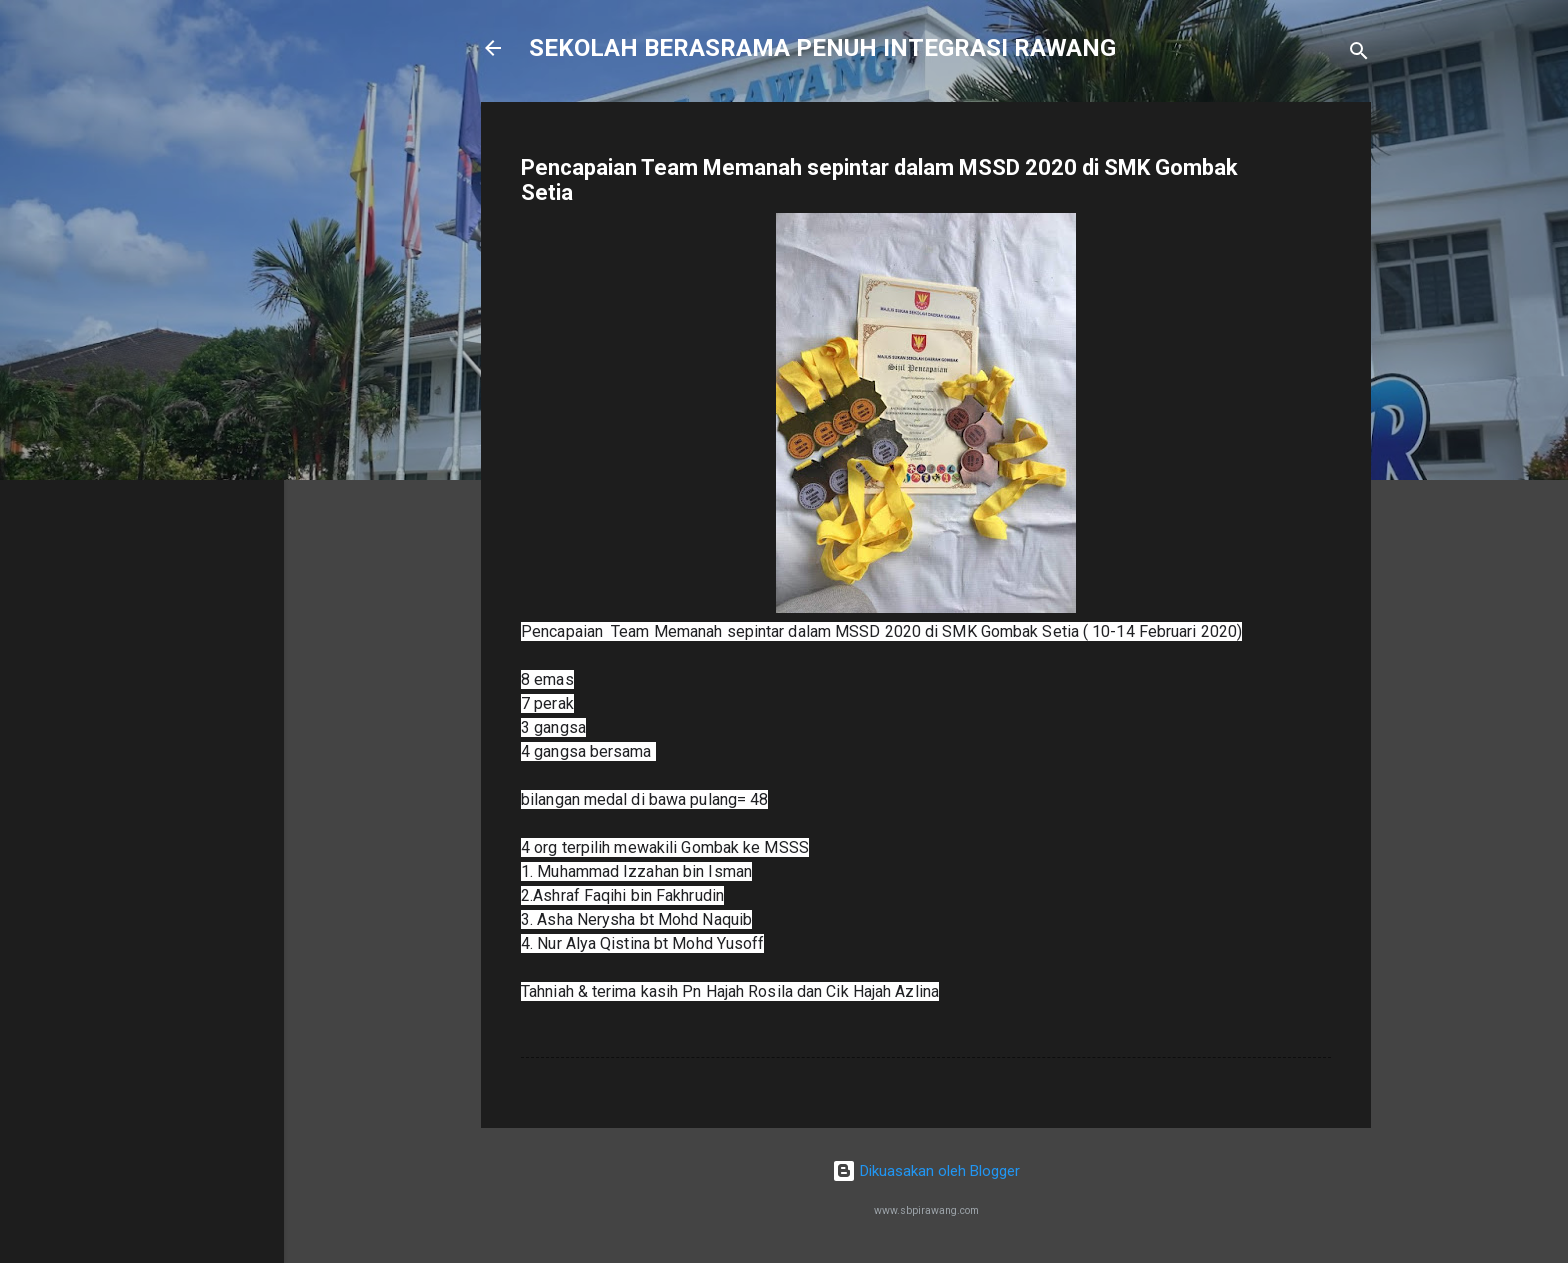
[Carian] (1359, 54)
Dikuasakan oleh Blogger (926, 1171)
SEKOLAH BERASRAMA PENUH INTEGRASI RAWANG (822, 48)
